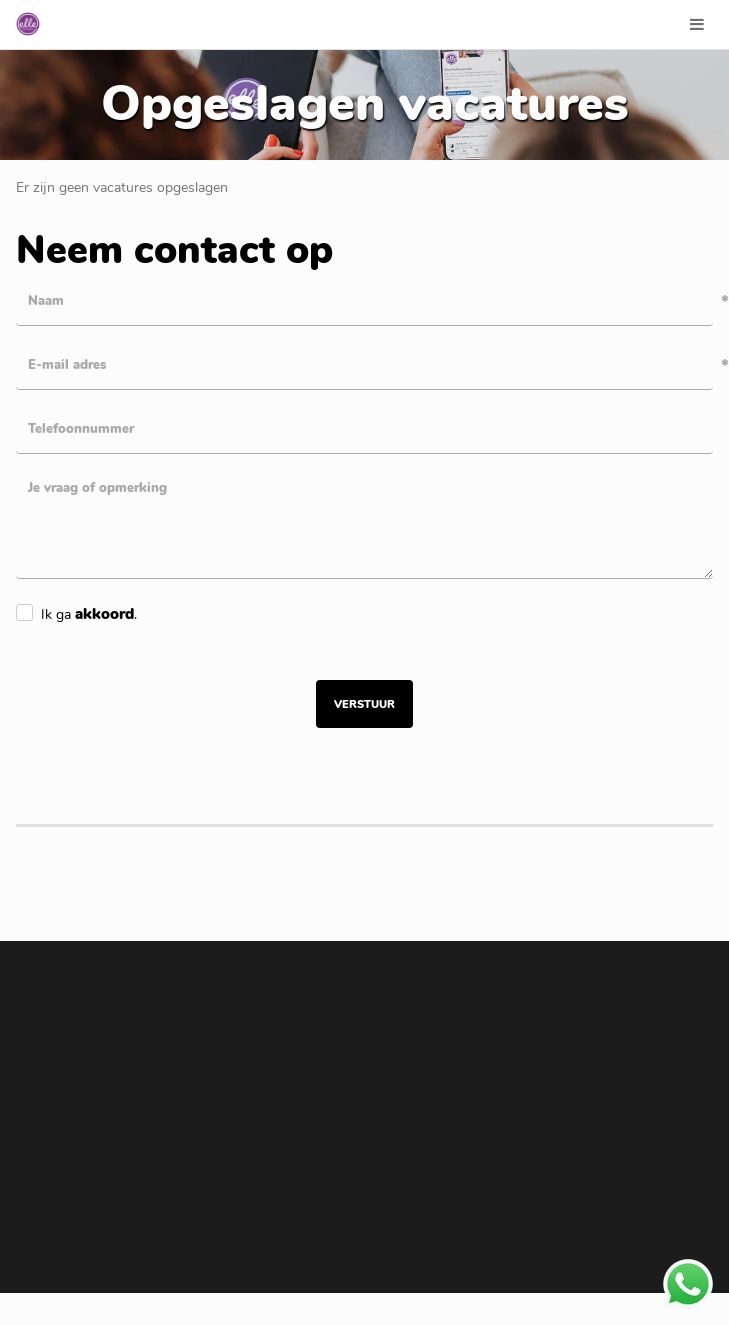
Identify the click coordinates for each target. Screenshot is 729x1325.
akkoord (104, 614)
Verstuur (364, 704)
